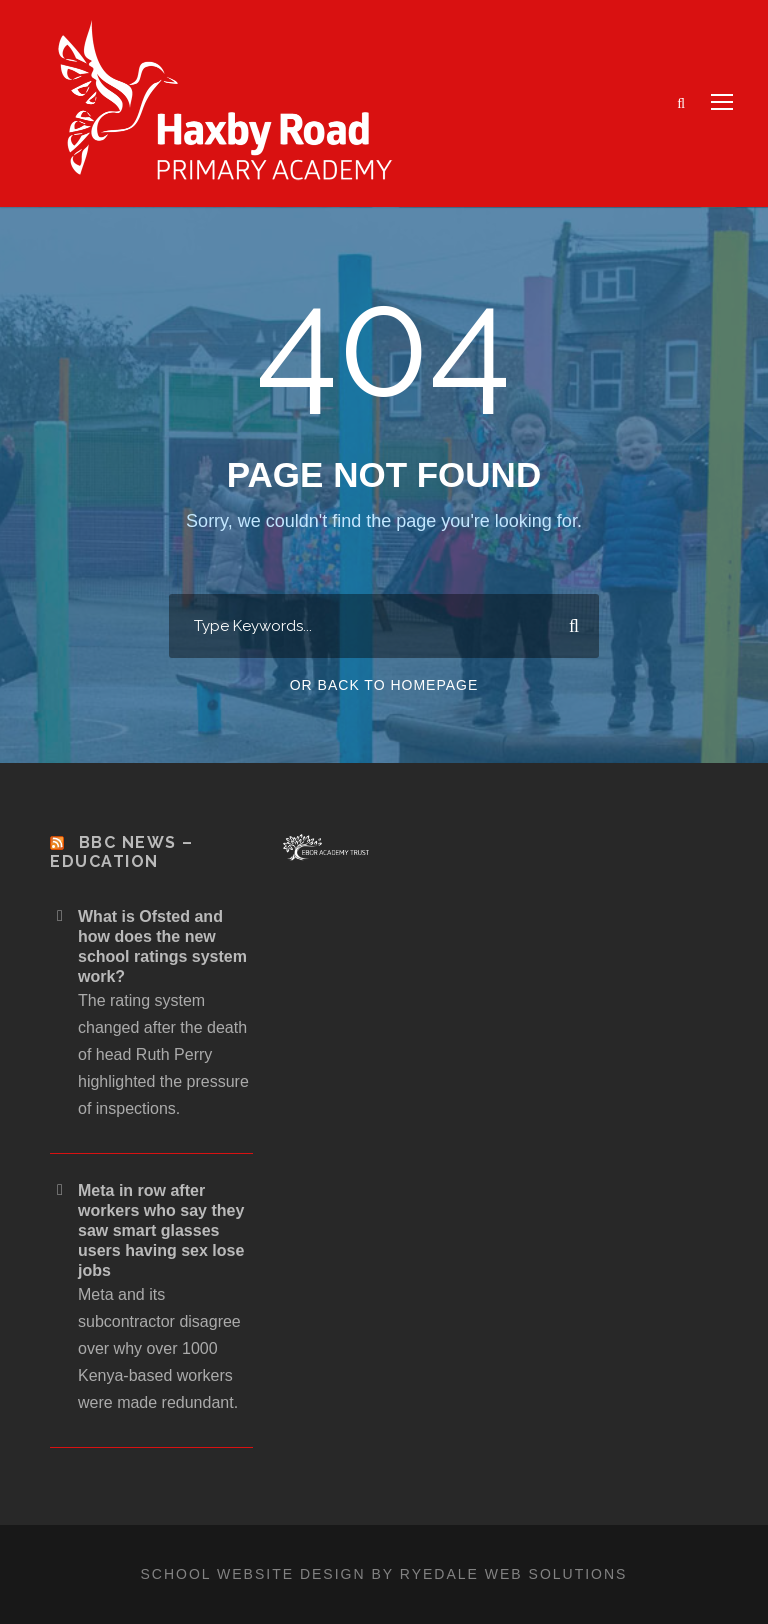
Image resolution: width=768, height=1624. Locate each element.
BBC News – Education (122, 852)
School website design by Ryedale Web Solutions (384, 1574)
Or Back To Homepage (384, 685)
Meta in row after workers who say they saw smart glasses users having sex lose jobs (161, 1230)
